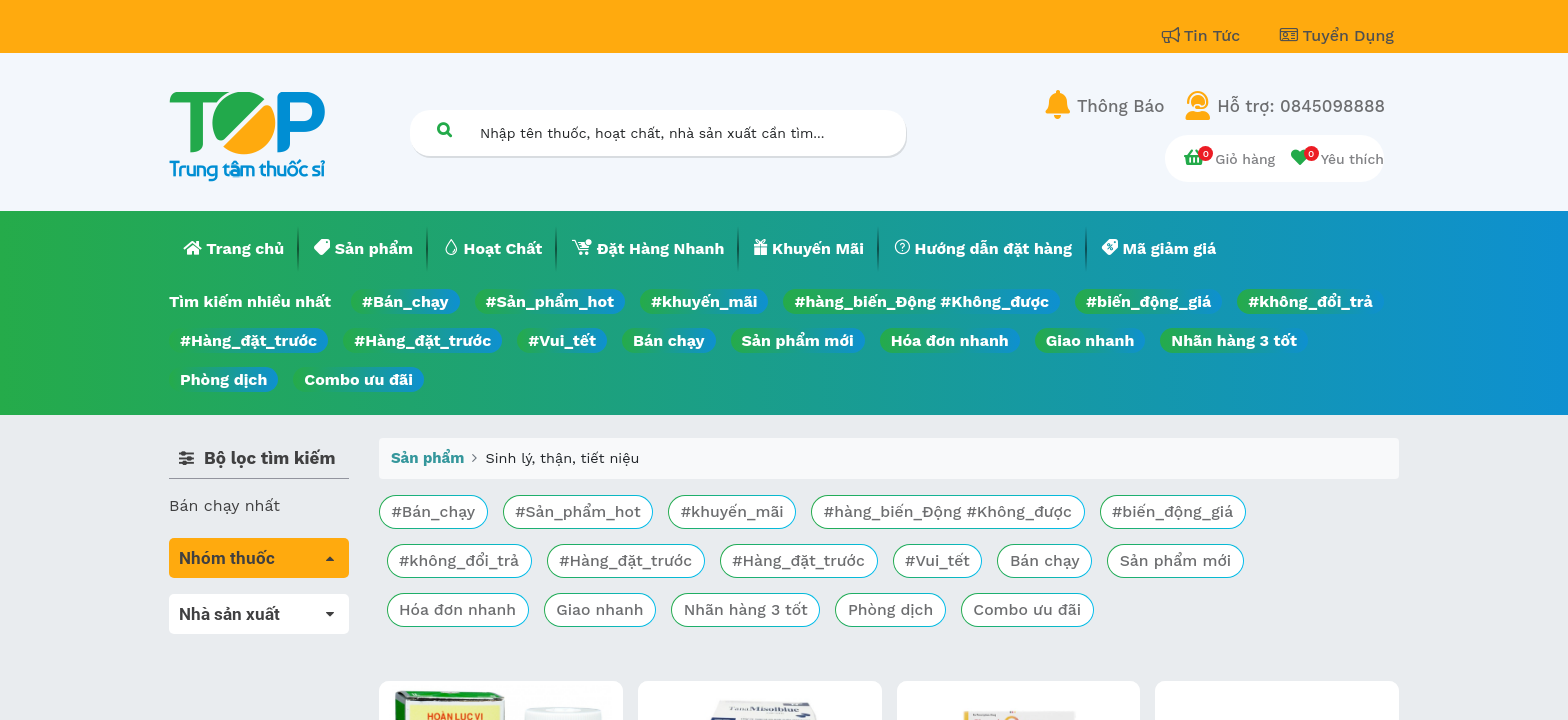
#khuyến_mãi (704, 301)
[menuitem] (234, 249)
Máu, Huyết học (230, 633)
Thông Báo (1120, 106)
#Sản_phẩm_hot (550, 301)
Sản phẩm (427, 458)
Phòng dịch (223, 379)
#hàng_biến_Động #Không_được (921, 301)
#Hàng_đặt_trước (248, 340)
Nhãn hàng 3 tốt (1234, 340)
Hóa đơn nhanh (950, 340)
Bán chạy (668, 340)
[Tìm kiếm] (444, 129)
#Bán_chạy (405, 301)
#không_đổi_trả (1310, 301)
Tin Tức (1204, 35)
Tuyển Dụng (1337, 35)
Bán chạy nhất (224, 505)
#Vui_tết (562, 340)
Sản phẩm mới (798, 340)
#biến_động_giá (1148, 301)
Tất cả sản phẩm (233, 605)
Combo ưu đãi (358, 379)
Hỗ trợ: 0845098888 (1301, 106)
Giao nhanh (1090, 340)
